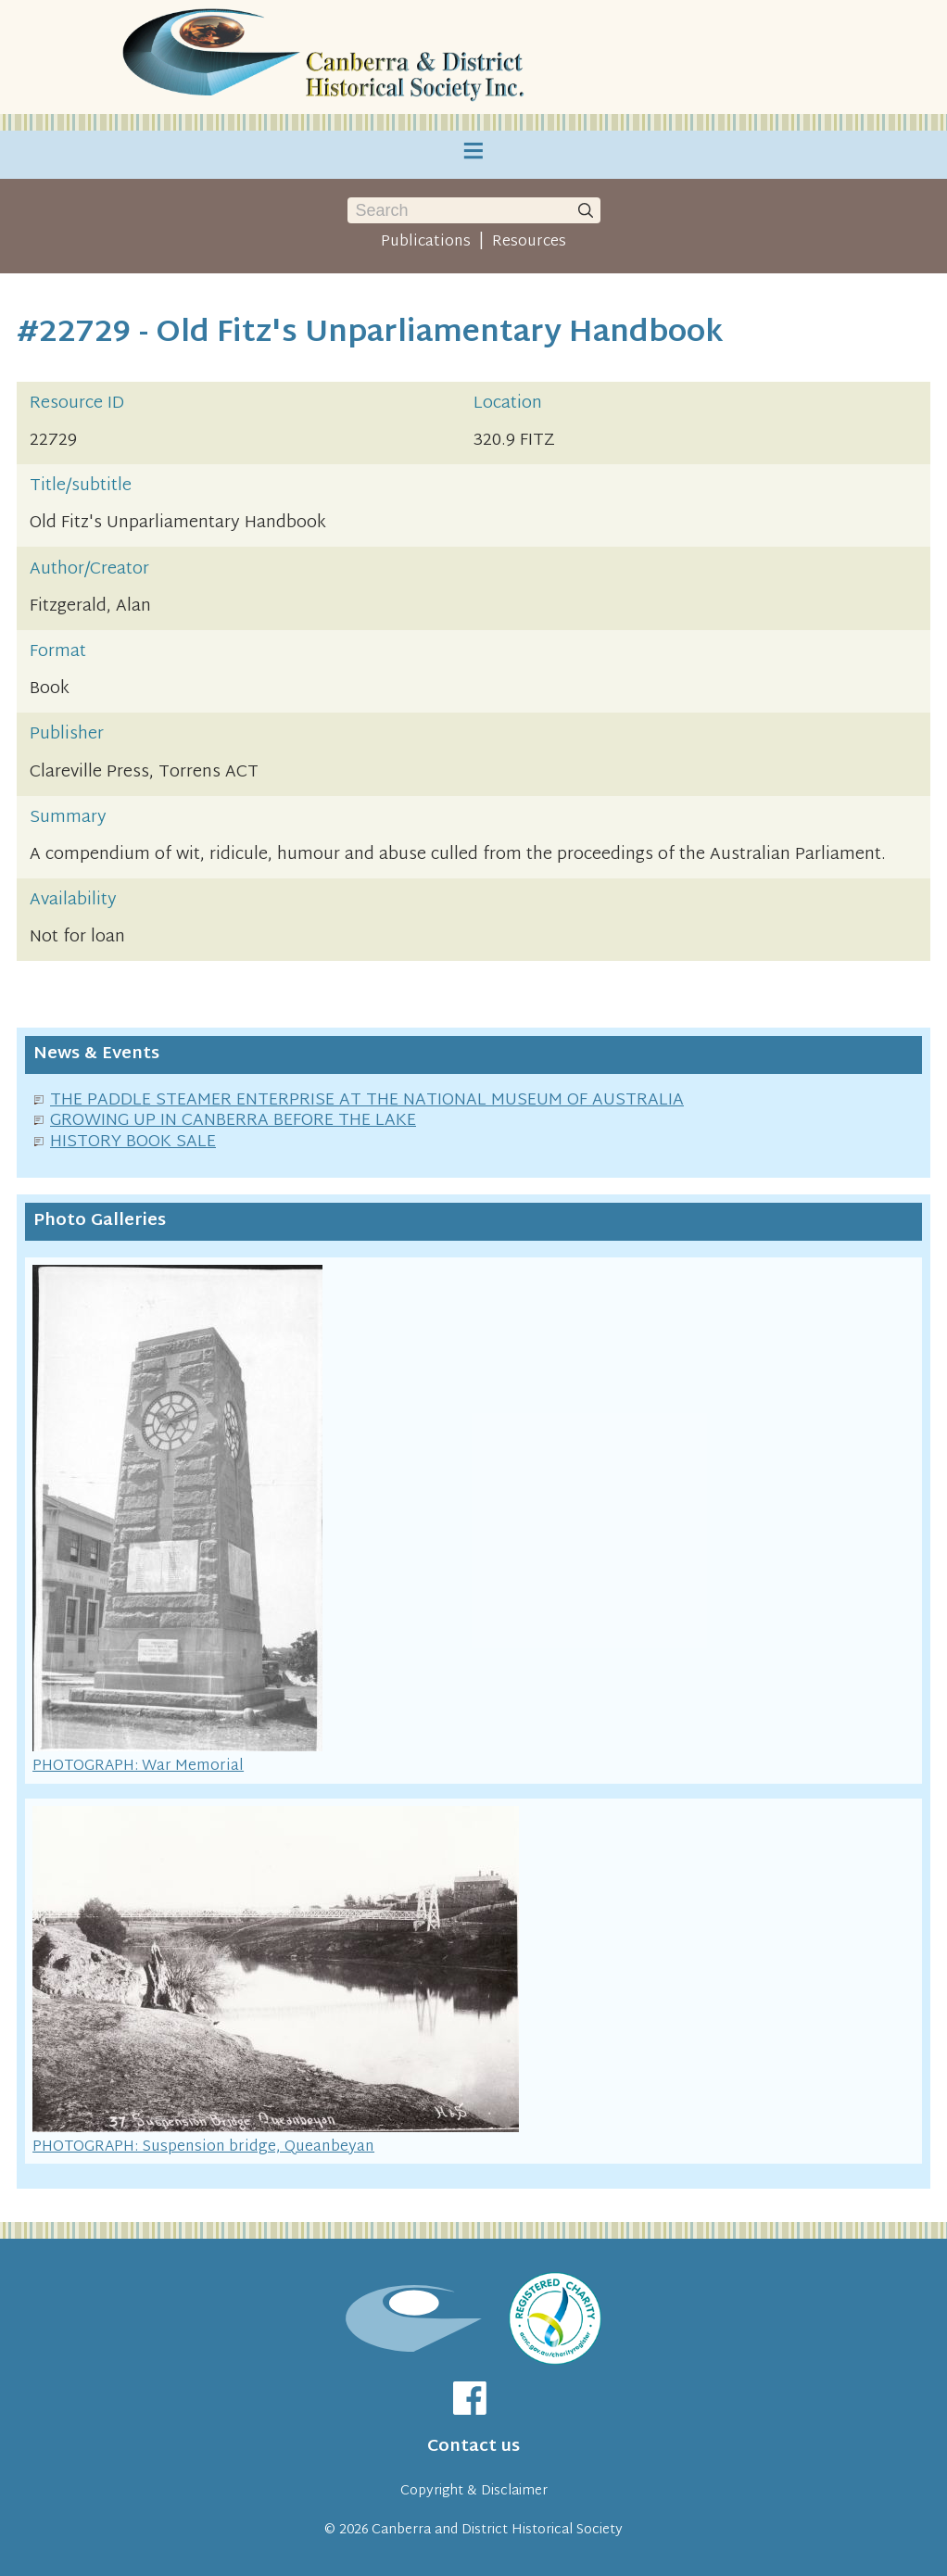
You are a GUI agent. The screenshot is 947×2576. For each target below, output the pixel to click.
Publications (426, 242)
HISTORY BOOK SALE (133, 1142)
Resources (529, 242)
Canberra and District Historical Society (497, 2530)
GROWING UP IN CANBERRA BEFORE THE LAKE (233, 1120)
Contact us (473, 2446)
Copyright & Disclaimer (474, 2491)
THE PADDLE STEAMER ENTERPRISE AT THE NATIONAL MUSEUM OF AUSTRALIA (367, 1100)
